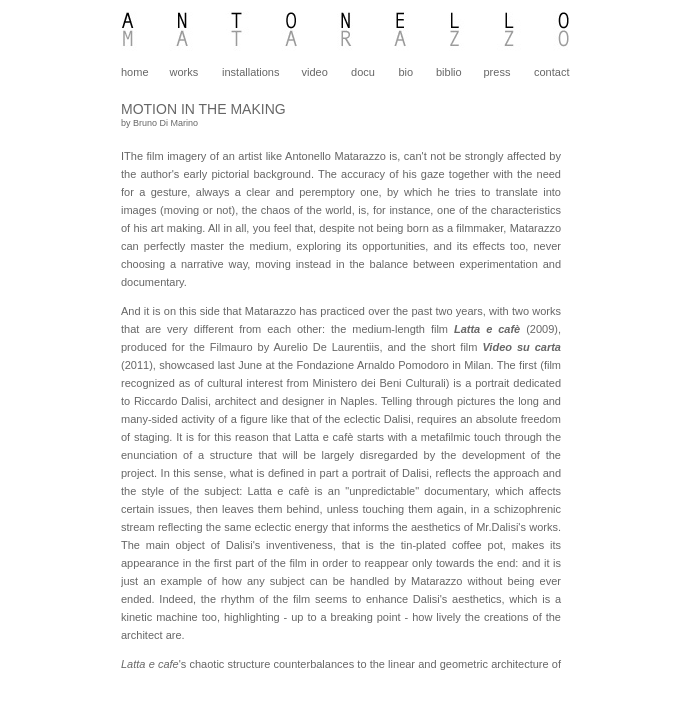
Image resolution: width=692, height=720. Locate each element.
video (315, 72)
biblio (449, 72)
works (184, 72)
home (135, 72)
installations (250, 72)
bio (405, 72)
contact (551, 72)
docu (363, 72)
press (497, 72)
